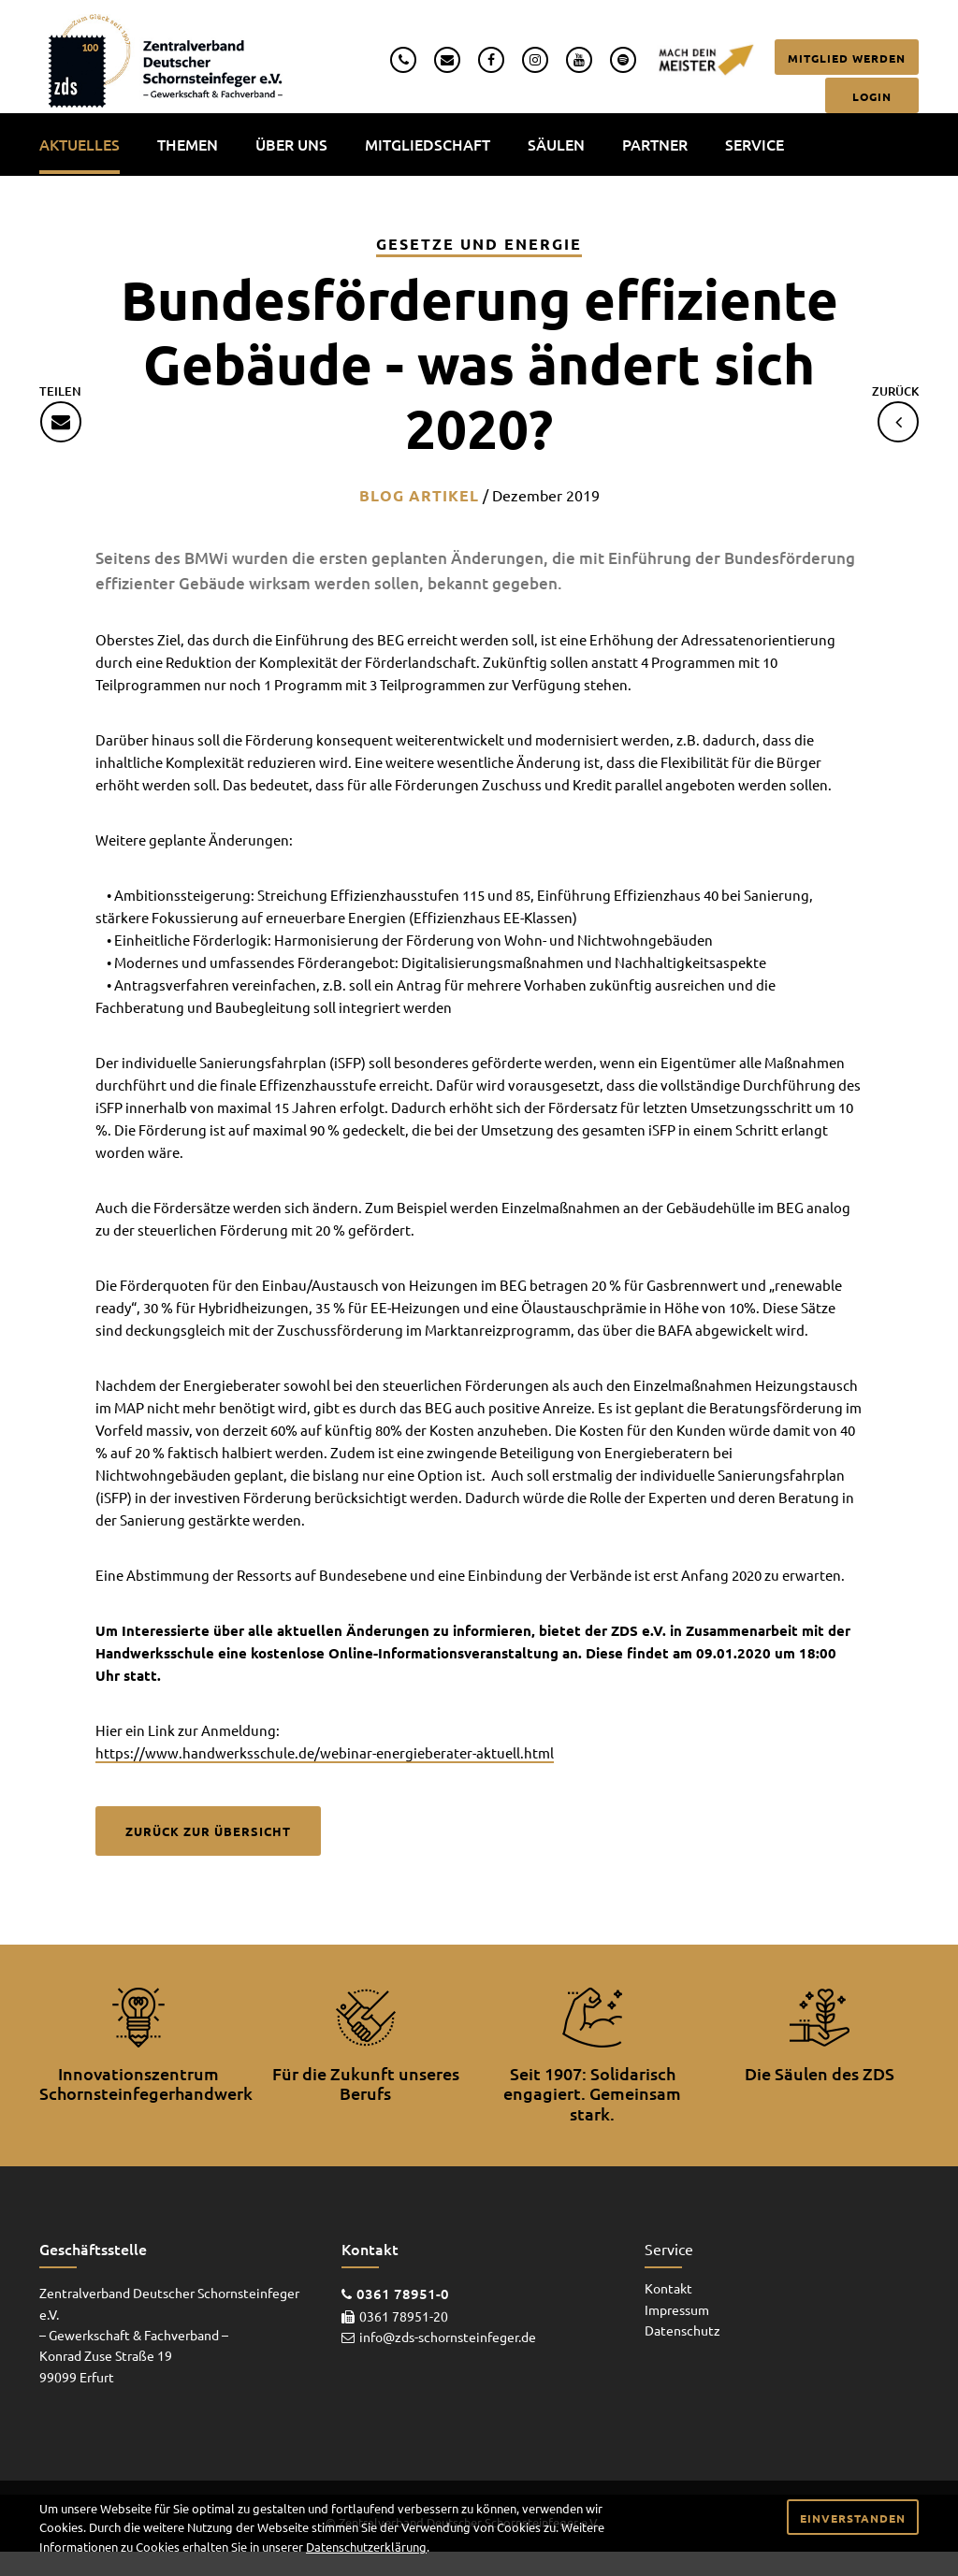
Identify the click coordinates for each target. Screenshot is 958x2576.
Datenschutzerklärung (366, 2546)
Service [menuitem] (754, 144)
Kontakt (668, 2287)
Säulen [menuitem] (556, 144)
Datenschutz (682, 2330)
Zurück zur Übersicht (208, 1831)
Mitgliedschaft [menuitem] (427, 144)
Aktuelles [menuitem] (79, 144)
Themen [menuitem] (187, 144)
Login (872, 96)
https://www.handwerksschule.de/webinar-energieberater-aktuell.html (324, 1752)
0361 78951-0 (402, 2293)
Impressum (677, 2309)
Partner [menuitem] (655, 144)
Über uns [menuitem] (291, 144)
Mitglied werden (847, 58)
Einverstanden (853, 2518)
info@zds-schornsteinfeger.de (447, 2336)
